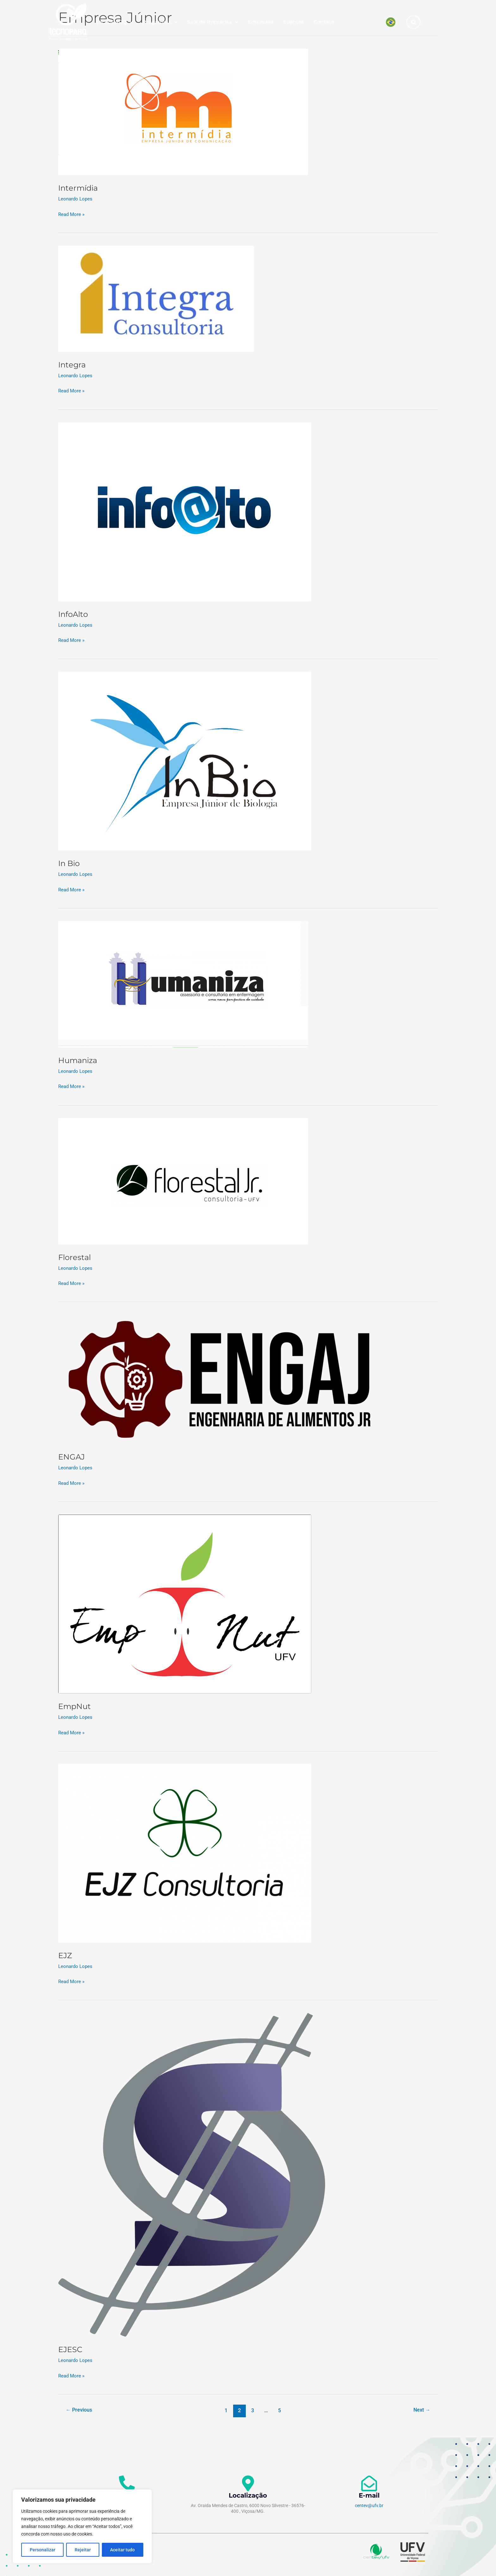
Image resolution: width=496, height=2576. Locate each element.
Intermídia (80, 188)
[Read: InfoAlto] (184, 511)
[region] (82, 2526)
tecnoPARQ (114, 22)
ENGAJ (72, 1456)
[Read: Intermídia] (183, 112)
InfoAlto (74, 614)
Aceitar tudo (122, 2549)
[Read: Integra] (156, 298)
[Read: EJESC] (191, 2174)
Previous (80, 2409)
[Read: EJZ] (184, 1852)
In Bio (70, 863)
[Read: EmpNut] (184, 1603)
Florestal (75, 1256)
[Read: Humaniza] (183, 984)
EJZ (65, 1954)
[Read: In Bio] (184, 761)
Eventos (293, 22)
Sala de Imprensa (212, 22)
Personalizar (42, 2549)
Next (421, 2409)
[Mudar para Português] (391, 22)
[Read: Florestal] (183, 1180)
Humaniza (79, 1060)
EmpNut (76, 1705)
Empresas (261, 22)
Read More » (72, 213)
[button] (414, 22)
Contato (323, 22)
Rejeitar (83, 2549)
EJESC (71, 2349)
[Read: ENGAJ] (220, 1378)
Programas (159, 22)
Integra (73, 365)
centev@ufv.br (369, 2504)
